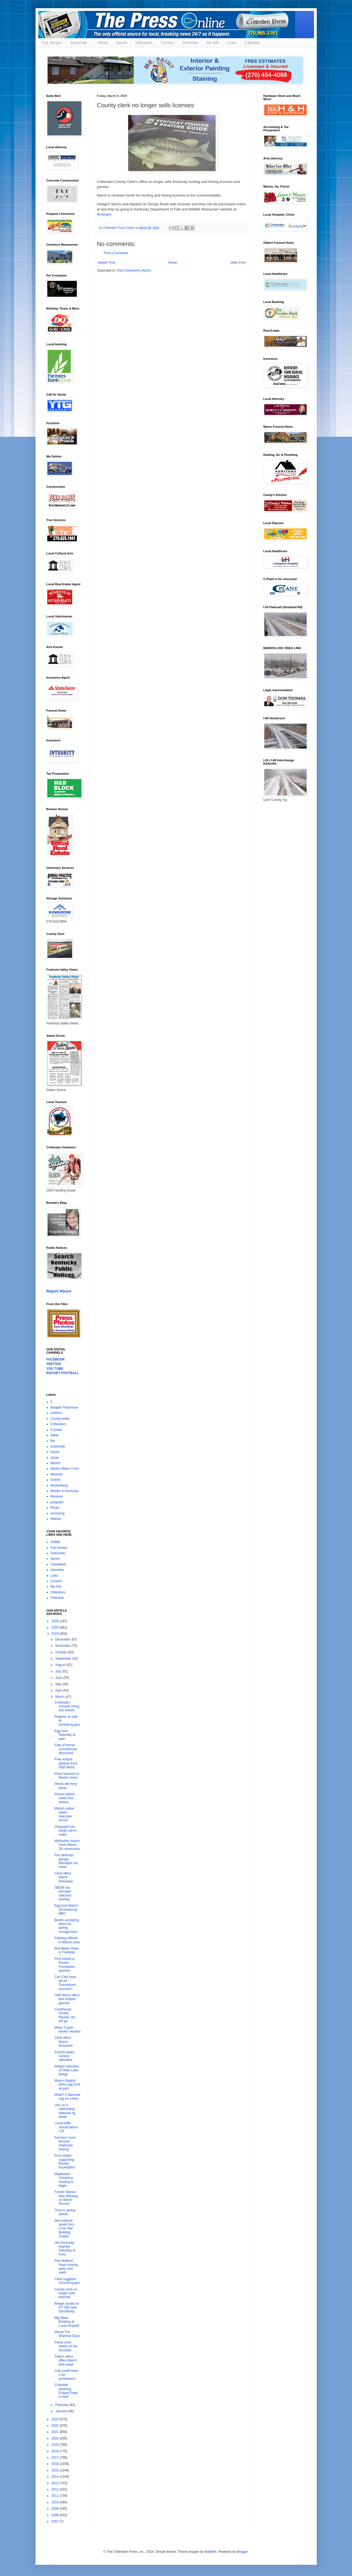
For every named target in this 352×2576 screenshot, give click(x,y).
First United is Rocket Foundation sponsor (64, 1964)
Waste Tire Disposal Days (67, 2334)
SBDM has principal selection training (62, 1893)
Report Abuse (58, 1291)
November (63, 1646)
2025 (55, 1627)
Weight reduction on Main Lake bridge (66, 2070)
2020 (55, 2438)
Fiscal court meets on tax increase (65, 2346)
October (61, 1652)
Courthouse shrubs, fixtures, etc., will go (65, 2015)
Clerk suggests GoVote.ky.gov (67, 2281)
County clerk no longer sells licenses (65, 2293)
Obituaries (144, 42)
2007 (55, 2521)
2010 (55, 2502)
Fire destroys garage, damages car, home (66, 1861)
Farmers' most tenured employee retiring (64, 2143)
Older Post (238, 263)
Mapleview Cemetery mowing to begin (64, 2180)
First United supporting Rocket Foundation (64, 2161)
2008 (55, 2515)
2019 (55, 2445)
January (61, 2411)
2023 (55, 2419)
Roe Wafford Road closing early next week (65, 2266)
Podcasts (57, 1598)
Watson (56, 1519)
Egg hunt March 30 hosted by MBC (66, 1909)
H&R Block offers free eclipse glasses (66, 1999)
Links (231, 42)
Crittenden (58, 1424)
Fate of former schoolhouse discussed (65, 1749)
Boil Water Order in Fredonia (66, 1950)
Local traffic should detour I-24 (66, 2127)
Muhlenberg (59, 1485)
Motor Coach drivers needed (67, 2029)
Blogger (242, 2552)
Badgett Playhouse (64, 1407)
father (55, 1435)
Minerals (57, 1474)
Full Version (52, 42)
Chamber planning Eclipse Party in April (66, 2391)
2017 (55, 2457)
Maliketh (210, 2552)
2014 (55, 2477)
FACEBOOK (55, 1359)
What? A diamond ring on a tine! (67, 2096)
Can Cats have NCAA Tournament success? (65, 1982)
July (58, 1671)
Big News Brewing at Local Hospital (66, 2322)
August (60, 1665)
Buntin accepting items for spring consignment (66, 1926)
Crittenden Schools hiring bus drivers (66, 1706)
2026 (55, 1621)
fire (53, 1441)
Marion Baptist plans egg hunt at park (67, 2084)
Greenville (58, 1446)
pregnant (57, 1502)
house (55, 1452)
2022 (55, 2426)
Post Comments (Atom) (134, 270)
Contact (167, 42)
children (56, 1413)
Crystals (56, 1430)
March (60, 1697)
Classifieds (58, 1564)
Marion (56, 1463)
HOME (55, 1542)
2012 (55, 2489)
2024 (55, 1634)
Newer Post (106, 263)
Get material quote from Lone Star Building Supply (64, 2228)
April (59, 1690)
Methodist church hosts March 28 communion (67, 1845)
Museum (57, 1496)
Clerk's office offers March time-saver (65, 2360)
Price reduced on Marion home (66, 1775)
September (63, 1658)
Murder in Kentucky (65, 1491)
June (59, 1678)
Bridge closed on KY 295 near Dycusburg (66, 2307)
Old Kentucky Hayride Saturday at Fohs (64, 2248)
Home (103, 42)
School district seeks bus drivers (64, 1798)
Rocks (55, 1508)
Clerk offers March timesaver (63, 1877)
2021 (55, 2432)
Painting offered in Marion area (67, 1940)
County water (60, 1419)
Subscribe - (80, 42)
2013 (55, 2483)
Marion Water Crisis (65, 1468)
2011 (55, 2496)
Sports (121, 42)
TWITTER (53, 1364)
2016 (55, 2464)
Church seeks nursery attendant (64, 2056)
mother (56, 1480)
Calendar (252, 42)
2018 (55, 2451)
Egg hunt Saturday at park (64, 1735)
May (58, 1684)
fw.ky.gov (104, 214)
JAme (55, 1458)
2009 (55, 2508)
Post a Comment (116, 253)
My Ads (213, 42)
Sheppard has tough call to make (65, 1831)
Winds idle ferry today (65, 1786)
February (62, 2405)
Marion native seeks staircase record (64, 1814)
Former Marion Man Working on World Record (66, 2198)
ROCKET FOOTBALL (62, 1373)
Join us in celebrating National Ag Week (64, 2111)
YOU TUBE (54, 1369)
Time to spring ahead (64, 2212)
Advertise (190, 42)
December (63, 1639)
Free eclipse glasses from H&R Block (65, 1763)
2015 (55, 2470)
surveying (57, 1513)
